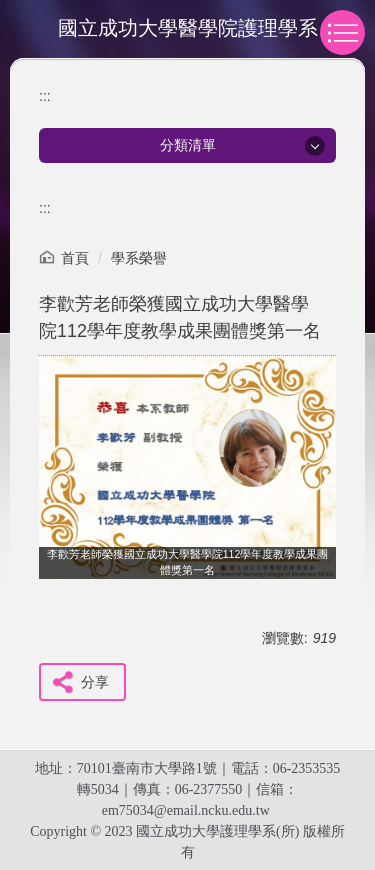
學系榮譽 (139, 258)
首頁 (75, 258)
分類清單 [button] (188, 145)
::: (45, 96)
